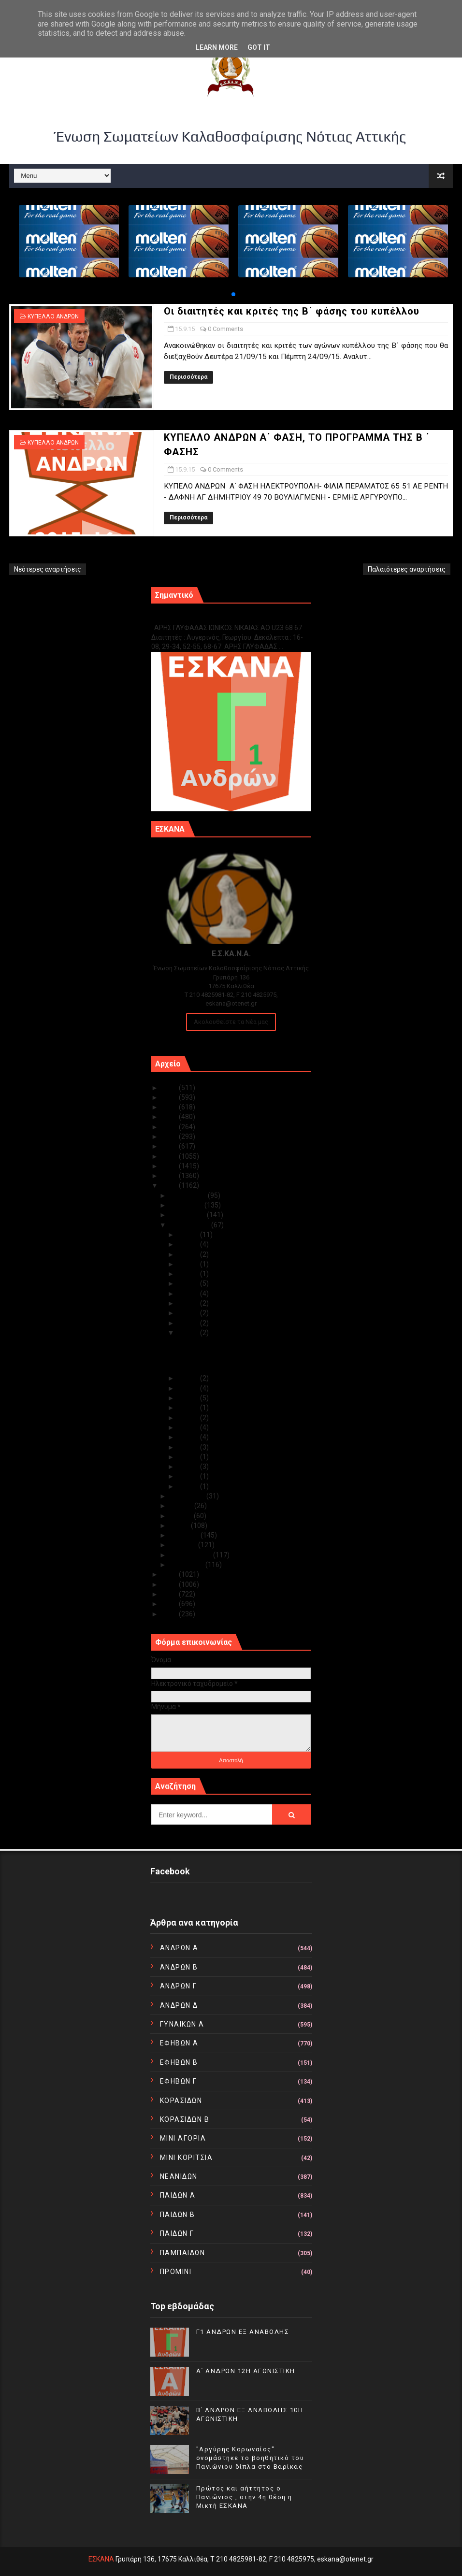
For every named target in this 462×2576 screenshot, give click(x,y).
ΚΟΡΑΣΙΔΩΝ (181, 2100)
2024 (170, 1097)
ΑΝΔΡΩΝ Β (179, 1967)
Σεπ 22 (189, 1313)
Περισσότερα (188, 377)
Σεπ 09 (189, 1418)
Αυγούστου (188, 1496)
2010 (170, 1614)
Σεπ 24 (189, 1293)
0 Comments (225, 328)
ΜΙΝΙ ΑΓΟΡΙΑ (183, 2138)
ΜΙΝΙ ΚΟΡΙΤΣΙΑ (186, 2157)
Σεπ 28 (189, 1254)
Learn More (217, 47)
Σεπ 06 (189, 1447)
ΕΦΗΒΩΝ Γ (178, 2081)
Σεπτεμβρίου (190, 1225)
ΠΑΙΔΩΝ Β (177, 2214)
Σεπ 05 (189, 1457)
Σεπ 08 (189, 1427)
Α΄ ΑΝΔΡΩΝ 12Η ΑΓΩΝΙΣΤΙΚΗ (245, 2371)
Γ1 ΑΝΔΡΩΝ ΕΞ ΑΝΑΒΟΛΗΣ (200, 617)
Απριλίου (185, 1535)
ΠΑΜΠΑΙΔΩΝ (182, 2253)
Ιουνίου (182, 1516)
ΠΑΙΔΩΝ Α (178, 2195)
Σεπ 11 (189, 1398)
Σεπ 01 (189, 1486)
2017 (170, 1166)
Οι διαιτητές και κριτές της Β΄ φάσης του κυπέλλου (291, 311)
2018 (170, 1156)
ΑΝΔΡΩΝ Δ (179, 2005)
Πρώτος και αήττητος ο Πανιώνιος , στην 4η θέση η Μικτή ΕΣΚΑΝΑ (244, 2497)
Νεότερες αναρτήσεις (47, 569)
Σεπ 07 (189, 1437)
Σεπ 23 (189, 1303)
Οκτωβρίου (188, 1215)
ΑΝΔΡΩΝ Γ (178, 1986)
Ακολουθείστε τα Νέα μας (231, 1021)
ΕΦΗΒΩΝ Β (179, 2062)
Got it (258, 47)
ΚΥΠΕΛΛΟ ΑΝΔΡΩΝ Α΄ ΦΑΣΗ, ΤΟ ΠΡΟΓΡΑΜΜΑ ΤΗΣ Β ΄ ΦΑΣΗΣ (225, 1364)
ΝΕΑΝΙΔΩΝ (179, 2176)
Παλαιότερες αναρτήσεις (407, 569)
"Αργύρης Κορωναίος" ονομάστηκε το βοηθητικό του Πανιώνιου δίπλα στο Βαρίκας (250, 2458)
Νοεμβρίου (187, 1205)
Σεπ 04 (189, 1466)
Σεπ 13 (189, 1388)
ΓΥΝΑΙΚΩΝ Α (182, 2024)
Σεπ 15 (189, 1333)
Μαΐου (180, 1525)
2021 (170, 1127)
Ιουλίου (182, 1506)
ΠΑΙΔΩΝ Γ (177, 2233)
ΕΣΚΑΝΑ (101, 2559)
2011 (170, 1604)
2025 (170, 1088)
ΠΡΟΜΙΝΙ (176, 2271)
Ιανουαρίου (187, 1565)
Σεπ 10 (189, 1407)
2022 (170, 1117)
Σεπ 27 (189, 1264)
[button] (233, 294)
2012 (170, 1594)
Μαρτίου (184, 1545)
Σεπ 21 (189, 1323)
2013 (170, 1584)
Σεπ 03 (189, 1476)
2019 (170, 1146)
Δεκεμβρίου (189, 1195)
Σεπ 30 (189, 1234)
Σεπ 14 (189, 1378)
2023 (170, 1107)
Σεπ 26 (189, 1274)
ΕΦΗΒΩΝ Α (179, 2043)
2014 (170, 1574)
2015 (170, 1185)
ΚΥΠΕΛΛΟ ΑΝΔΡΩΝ (53, 316)
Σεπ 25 (189, 1283)
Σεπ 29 (189, 1244)
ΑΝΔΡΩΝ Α (179, 1948)
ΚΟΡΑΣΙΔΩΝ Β (185, 2119)
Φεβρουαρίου (191, 1555)
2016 (170, 1176)
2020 (170, 1136)
